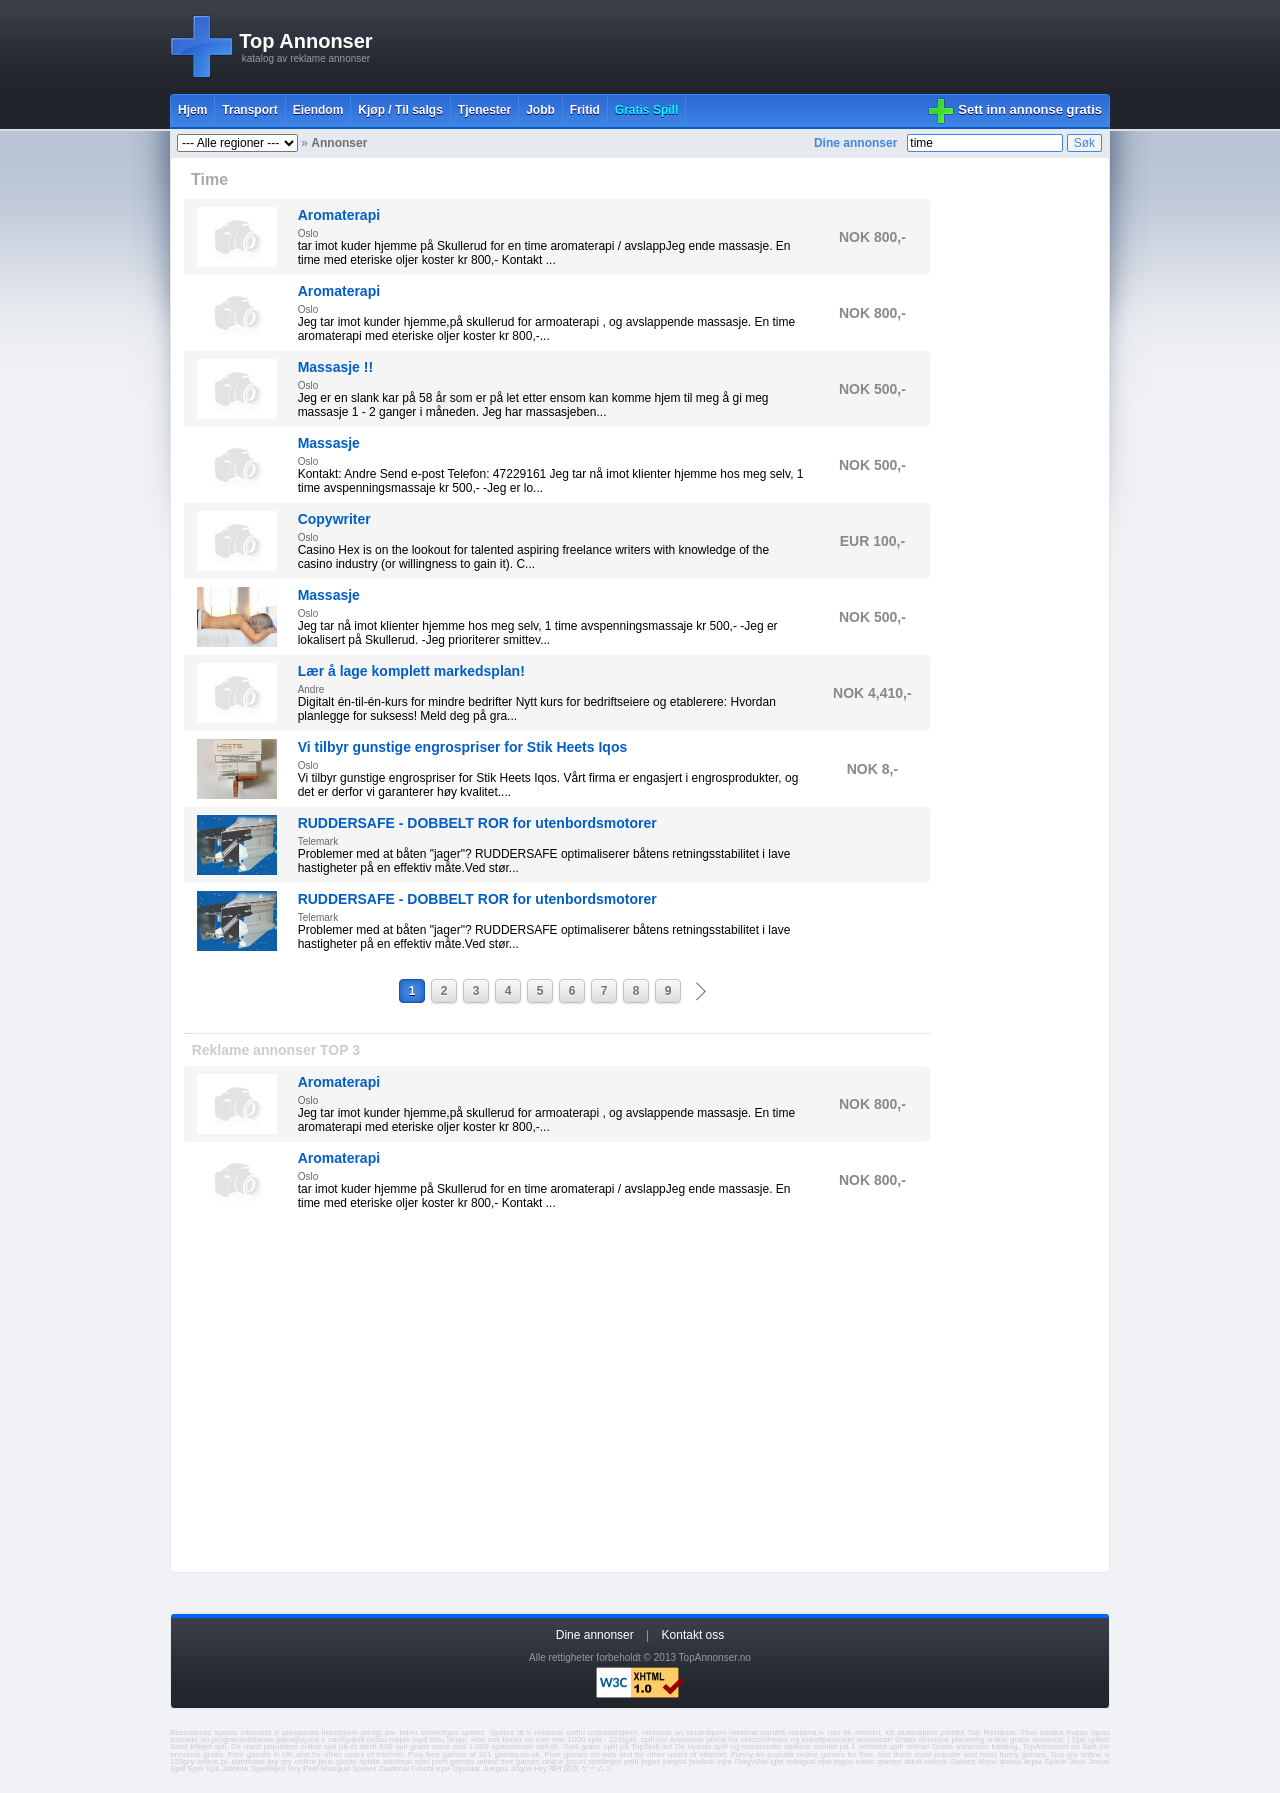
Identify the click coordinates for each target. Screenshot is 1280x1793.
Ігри (443, 1768)
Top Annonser (305, 41)
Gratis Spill (646, 110)
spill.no (653, 1739)
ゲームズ (597, 1768)
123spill (622, 1739)
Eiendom (318, 110)
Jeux (1077, 1761)
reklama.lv (806, 1732)
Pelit (311, 1768)
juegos (675, 1761)
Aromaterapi (339, 215)
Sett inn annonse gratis (1030, 109)
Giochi (422, 1768)
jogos (650, 1761)
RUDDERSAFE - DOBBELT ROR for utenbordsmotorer (477, 823)
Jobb (540, 110)
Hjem (192, 110)
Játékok (235, 1768)
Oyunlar (466, 1768)
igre (776, 1761)
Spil (212, 1768)
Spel (195, 1768)
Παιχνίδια (751, 1761)
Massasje (329, 443)
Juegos (496, 1768)
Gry (294, 1768)
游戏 (571, 1768)
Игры (987, 1761)
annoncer (873, 1739)
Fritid (585, 110)
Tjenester (484, 110)
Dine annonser (855, 143)
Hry (540, 1768)
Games (963, 1761)
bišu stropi (448, 1739)
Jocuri (1099, 1761)
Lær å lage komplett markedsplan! (411, 671)
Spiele (1055, 1761)
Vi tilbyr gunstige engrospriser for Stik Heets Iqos (463, 747)
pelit (631, 1761)
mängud (800, 1761)
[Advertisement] (746, 47)
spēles (472, 1732)
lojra (724, 1761)
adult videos (925, 1761)
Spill (177, 1768)
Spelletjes (268, 1768)
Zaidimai (394, 1768)
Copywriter (334, 519)
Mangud (335, 1768)
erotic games (878, 1761)
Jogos (521, 1768)
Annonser (339, 143)
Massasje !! (335, 367)
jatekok (701, 1761)
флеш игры (1021, 1761)
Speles (364, 1768)
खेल (555, 1768)
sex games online (532, 1761)
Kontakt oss (693, 1635)
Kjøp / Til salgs (400, 110)
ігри (825, 1761)
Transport (249, 110)
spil (220, 1746)
